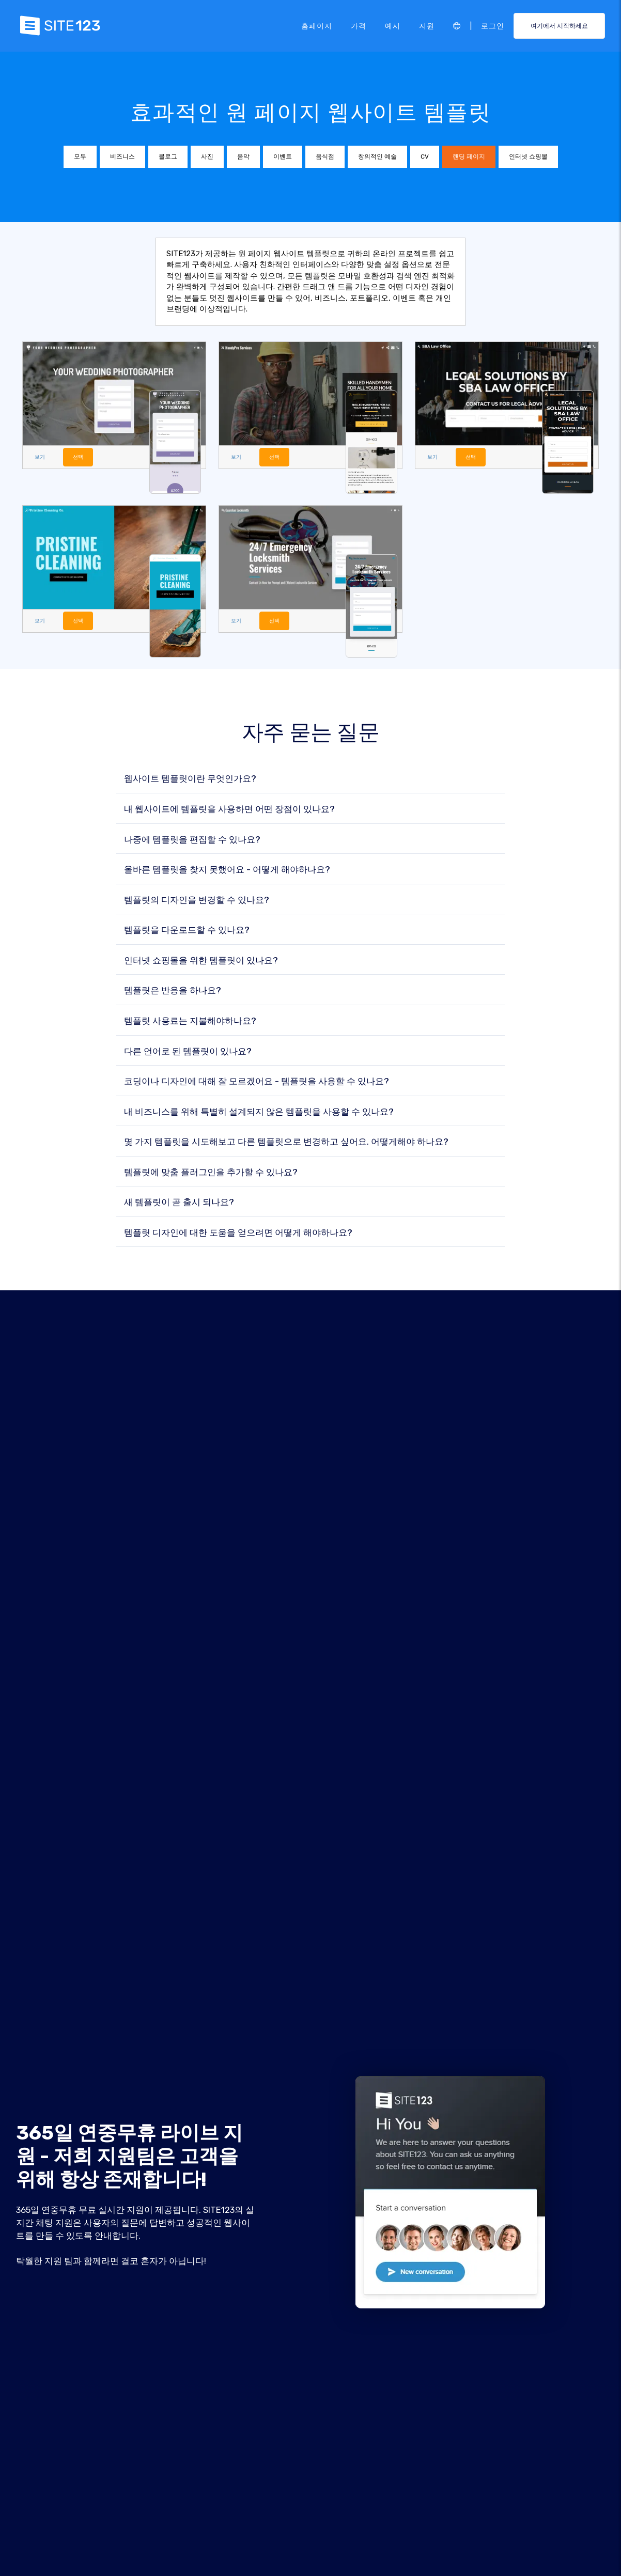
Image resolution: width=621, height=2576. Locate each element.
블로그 (168, 156)
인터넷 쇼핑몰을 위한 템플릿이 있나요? (201, 960)
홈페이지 (316, 25)
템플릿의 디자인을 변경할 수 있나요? (196, 900)
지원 (426, 25)
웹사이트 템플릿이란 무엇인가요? (190, 779)
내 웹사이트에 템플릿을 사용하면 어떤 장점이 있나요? (229, 810)
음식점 (325, 156)
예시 (392, 25)
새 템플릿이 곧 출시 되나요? (179, 1203)
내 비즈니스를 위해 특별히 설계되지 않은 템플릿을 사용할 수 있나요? (259, 1112)
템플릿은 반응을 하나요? (172, 991)
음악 (243, 156)
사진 (207, 156)
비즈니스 (122, 156)
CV (425, 156)
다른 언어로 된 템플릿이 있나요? (188, 1051)
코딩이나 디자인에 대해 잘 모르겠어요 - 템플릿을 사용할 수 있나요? (256, 1082)
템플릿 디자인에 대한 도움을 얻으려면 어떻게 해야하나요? (238, 1233)
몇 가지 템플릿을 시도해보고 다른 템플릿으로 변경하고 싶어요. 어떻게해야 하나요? (286, 1142)
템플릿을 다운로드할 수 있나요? (187, 930)
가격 (358, 25)
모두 (80, 156)
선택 (79, 457)
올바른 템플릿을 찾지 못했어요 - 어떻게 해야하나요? (227, 870)
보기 (40, 457)
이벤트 (282, 156)
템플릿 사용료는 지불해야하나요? (190, 1021)
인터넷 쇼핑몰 (528, 156)
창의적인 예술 (377, 156)
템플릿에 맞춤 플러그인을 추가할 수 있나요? (211, 1172)
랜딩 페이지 (469, 156)
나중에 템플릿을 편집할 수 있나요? (192, 840)
